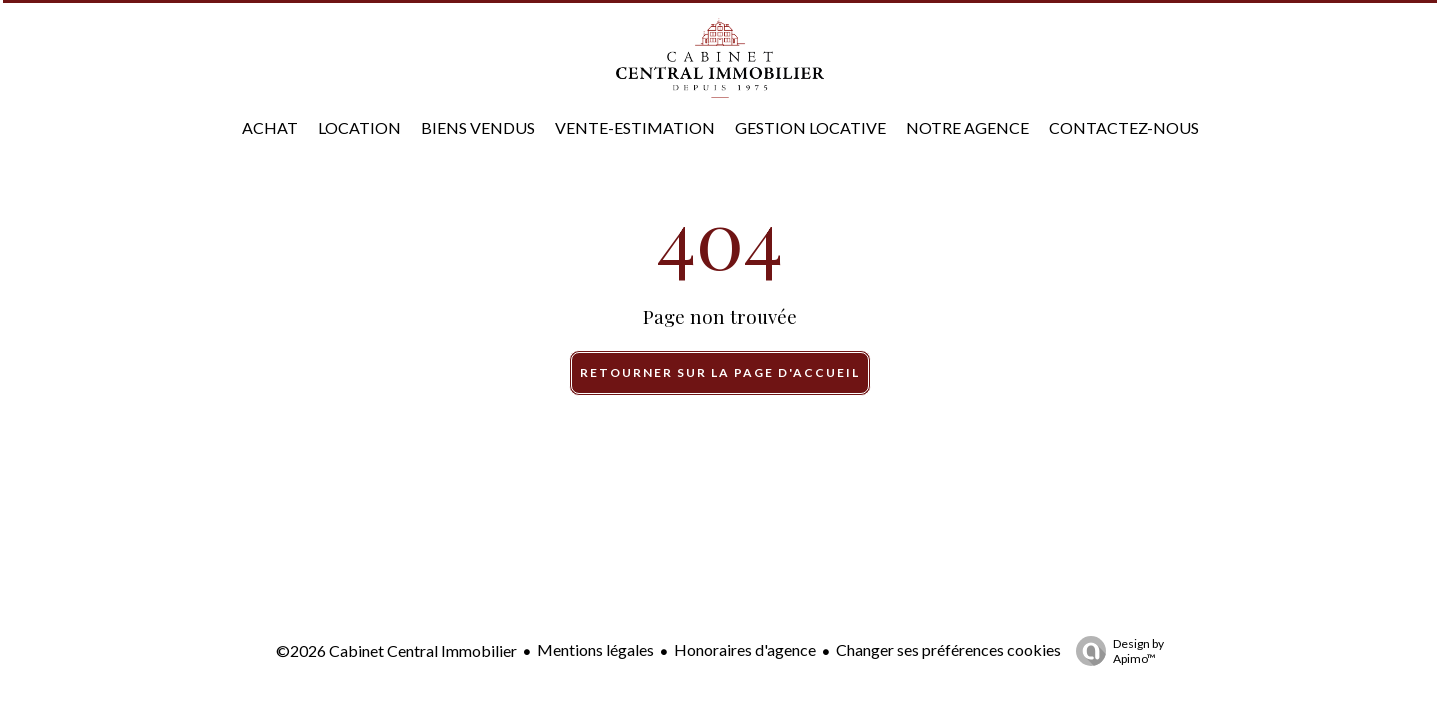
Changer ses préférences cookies (948, 649)
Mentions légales (595, 649)
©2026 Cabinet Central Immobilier (396, 650)
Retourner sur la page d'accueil (720, 372)
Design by (1115, 651)
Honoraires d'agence (745, 649)
